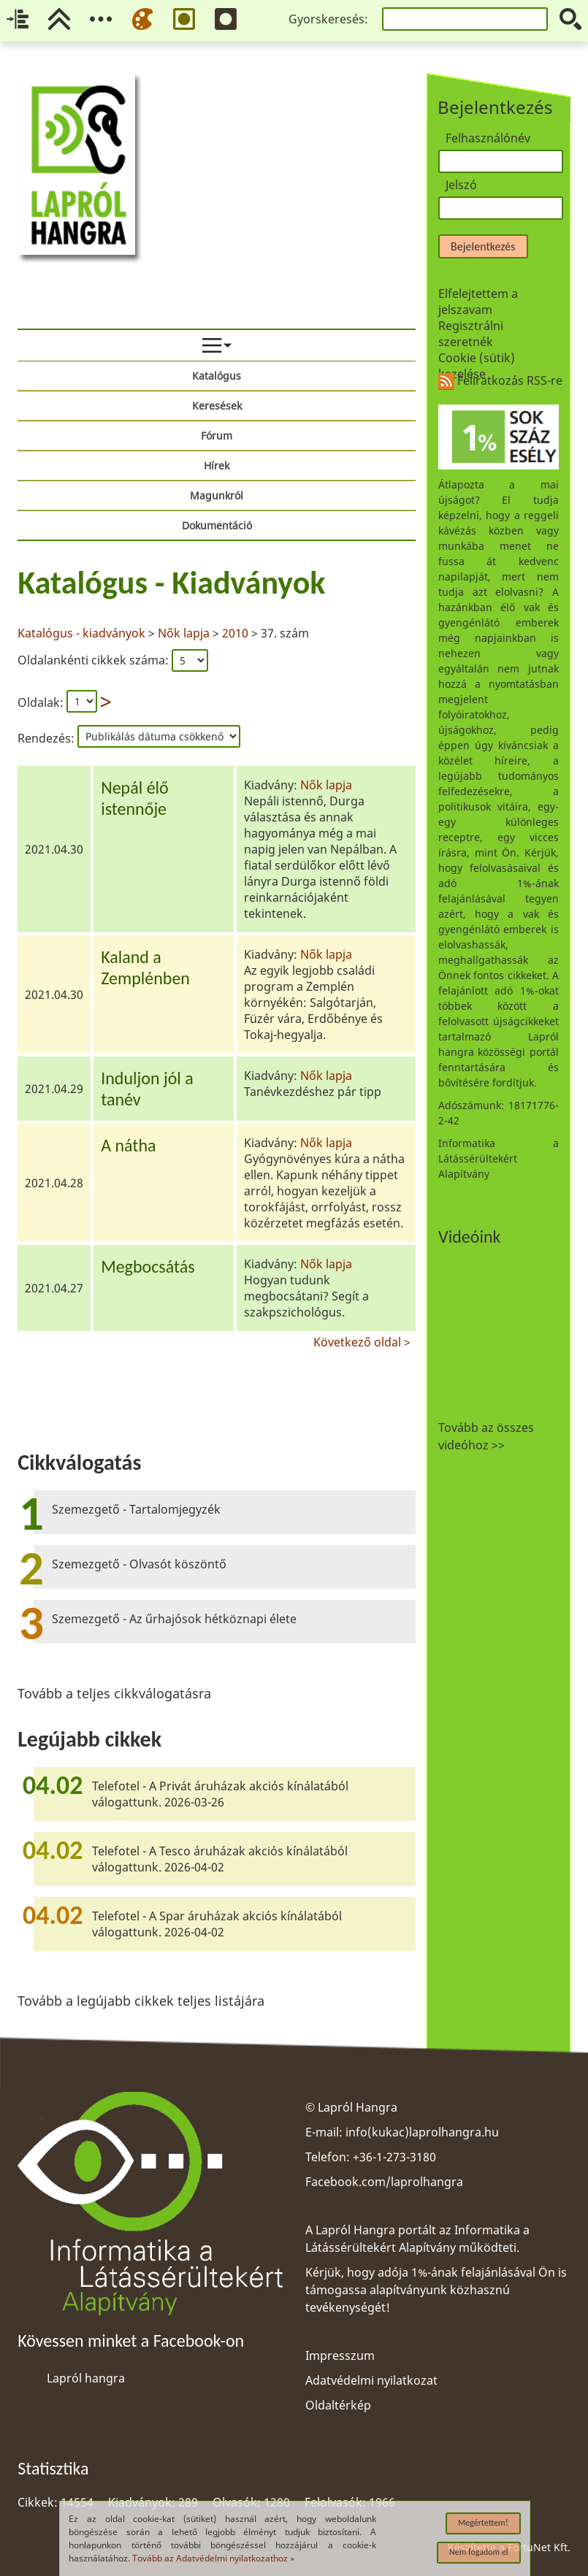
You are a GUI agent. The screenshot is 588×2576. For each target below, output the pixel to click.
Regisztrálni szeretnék (470, 334)
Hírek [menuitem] (216, 465)
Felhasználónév (488, 138)
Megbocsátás (147, 1266)
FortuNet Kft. (539, 2547)
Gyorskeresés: (328, 19)
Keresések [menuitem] (217, 406)
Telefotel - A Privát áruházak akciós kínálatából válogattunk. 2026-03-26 (220, 1794)
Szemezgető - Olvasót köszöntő (139, 1564)
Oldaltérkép (338, 2405)
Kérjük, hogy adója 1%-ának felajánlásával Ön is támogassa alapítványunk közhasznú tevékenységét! (436, 2289)
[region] (217, 954)
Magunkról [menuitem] (216, 495)
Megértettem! (483, 2523)
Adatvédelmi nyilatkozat (371, 2380)
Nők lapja (184, 633)
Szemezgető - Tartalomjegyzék (136, 1509)
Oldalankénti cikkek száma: (95, 660)
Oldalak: (41, 702)
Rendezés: (47, 738)
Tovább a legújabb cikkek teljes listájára (141, 2000)
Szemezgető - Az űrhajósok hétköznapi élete (174, 1619)
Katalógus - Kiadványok (171, 582)
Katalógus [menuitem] (216, 376)
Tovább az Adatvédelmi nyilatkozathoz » (213, 2558)
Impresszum (340, 2355)
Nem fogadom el (478, 2552)
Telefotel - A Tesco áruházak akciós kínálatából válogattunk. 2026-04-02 (220, 1859)
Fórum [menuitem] (216, 435)
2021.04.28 (54, 1183)
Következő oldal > (362, 1340)
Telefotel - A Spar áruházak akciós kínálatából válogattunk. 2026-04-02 (217, 1924)
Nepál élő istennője (135, 798)
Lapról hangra (86, 2378)
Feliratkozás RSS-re (500, 380)
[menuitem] (217, 345)
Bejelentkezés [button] (483, 246)
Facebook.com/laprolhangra (384, 2182)
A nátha (128, 1145)
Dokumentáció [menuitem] (217, 525)
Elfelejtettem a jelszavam (478, 301)
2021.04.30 (54, 849)
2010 (235, 633)
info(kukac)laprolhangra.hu (422, 2132)
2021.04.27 (54, 1288)
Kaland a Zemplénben (145, 967)
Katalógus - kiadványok (83, 633)
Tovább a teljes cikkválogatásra (114, 1693)
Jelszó (461, 185)
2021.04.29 (54, 1089)
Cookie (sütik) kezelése (476, 366)
